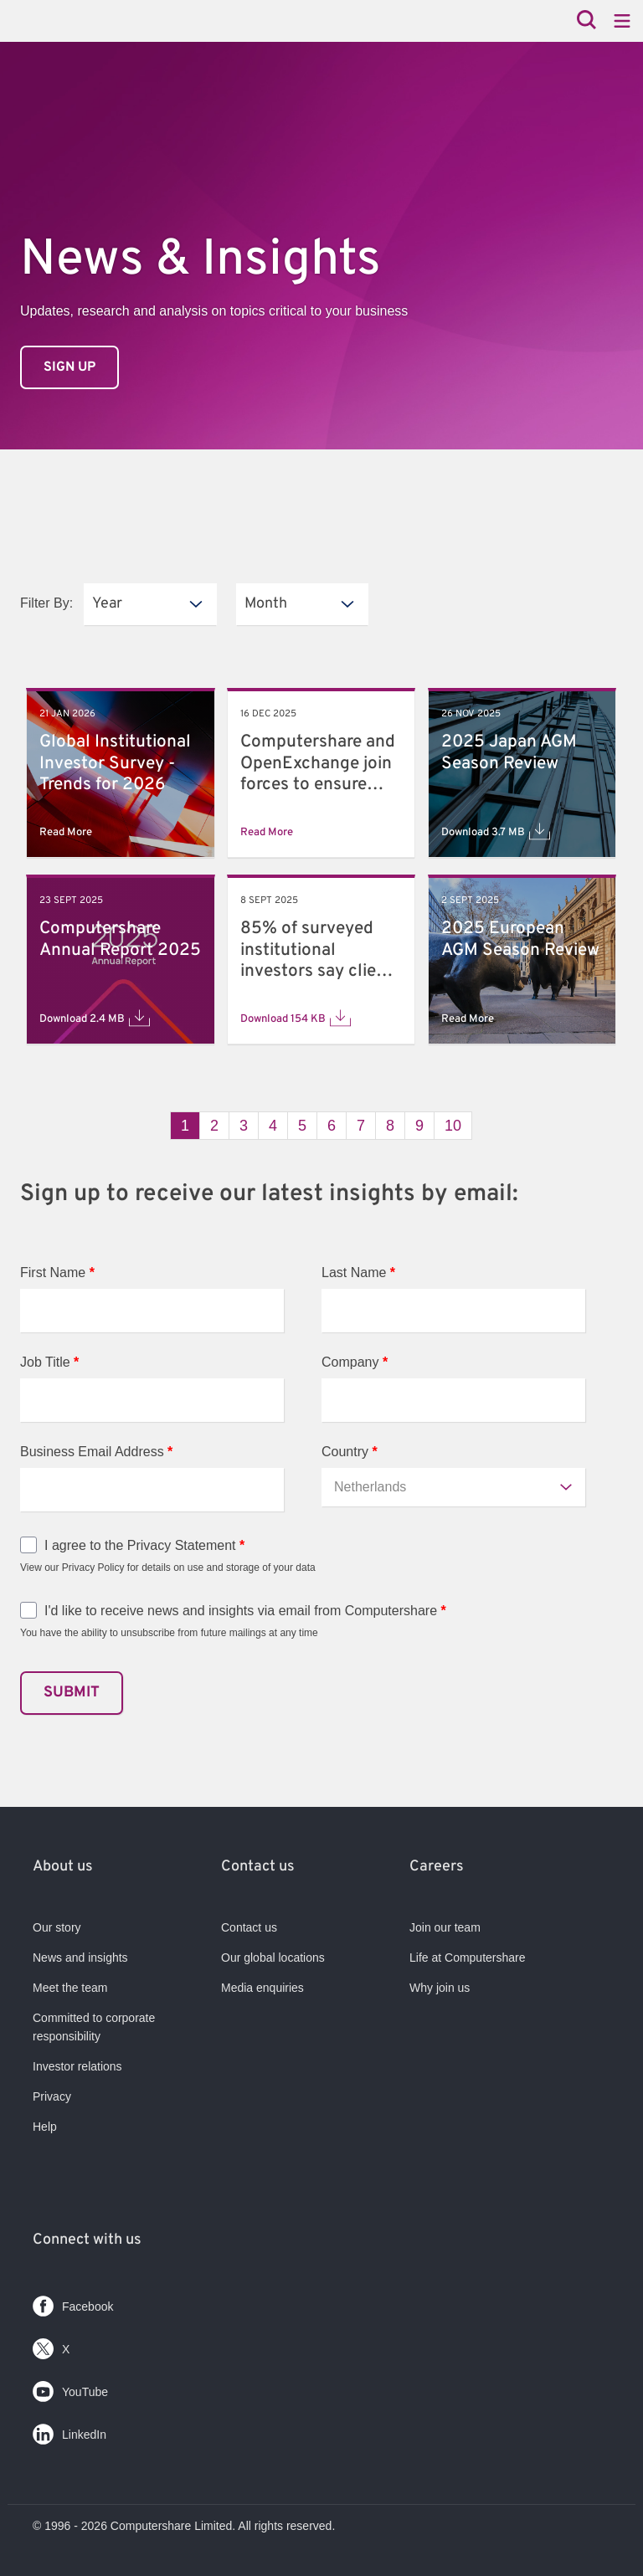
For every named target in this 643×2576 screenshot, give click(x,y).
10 (453, 1125)
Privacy (52, 2096)
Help (45, 2126)
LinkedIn (69, 2430)
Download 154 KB (295, 1018)
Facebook (73, 2302)
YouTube (70, 2388)
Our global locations (273, 1957)
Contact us (249, 1927)
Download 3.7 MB (495, 831)
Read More (65, 832)
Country (350, 1452)
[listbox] (150, 604)
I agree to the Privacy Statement (144, 1545)
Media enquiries (262, 1987)
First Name (57, 1272)
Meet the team (70, 1987)
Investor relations (77, 2066)
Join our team (445, 1927)
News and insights (80, 1957)
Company (355, 1362)
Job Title (49, 1362)
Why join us (439, 1987)
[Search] (586, 21)
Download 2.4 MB (94, 1018)
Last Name (358, 1272)
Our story (57, 1927)
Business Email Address (96, 1452)
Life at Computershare (467, 1957)
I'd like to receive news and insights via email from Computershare (245, 1611)
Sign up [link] (69, 367)
